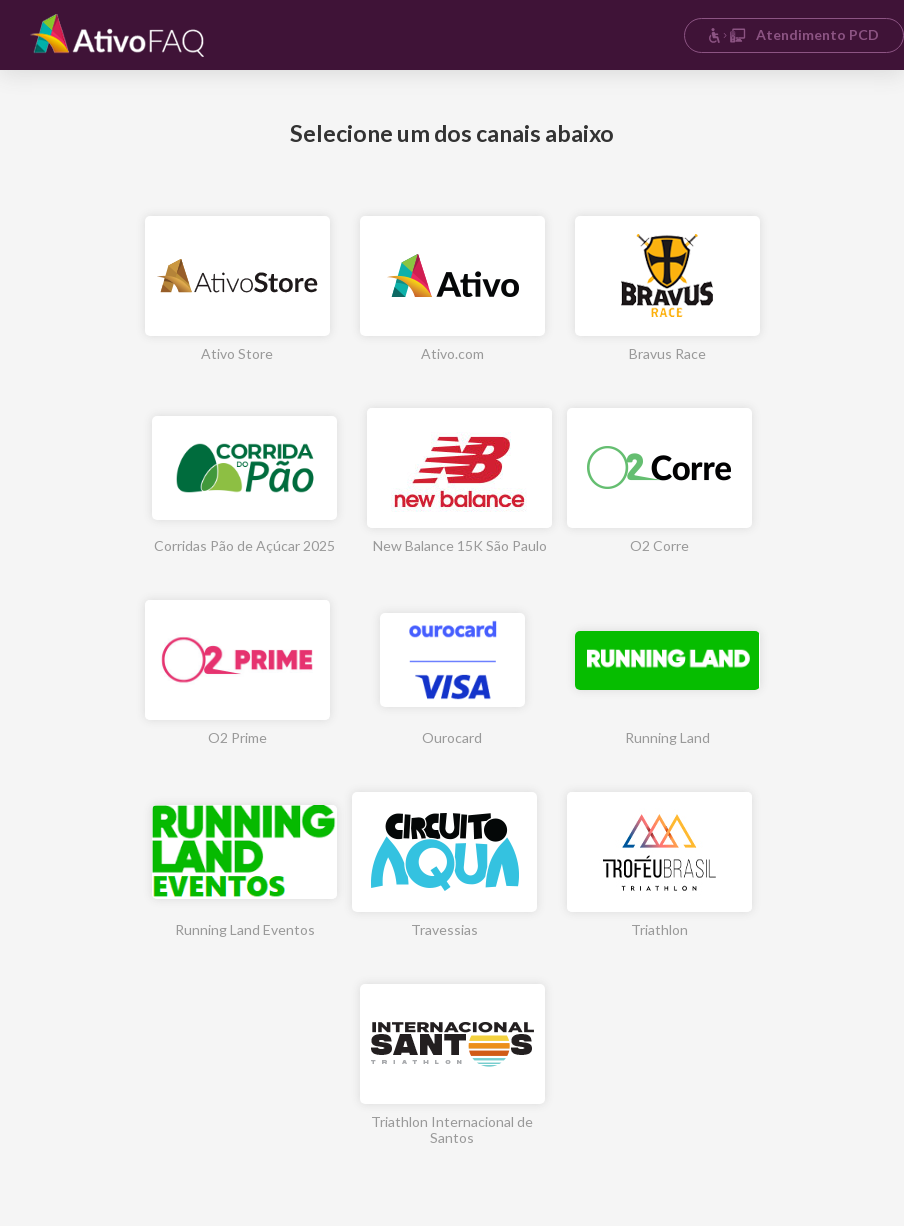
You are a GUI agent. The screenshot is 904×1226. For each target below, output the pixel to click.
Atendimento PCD (793, 34)
